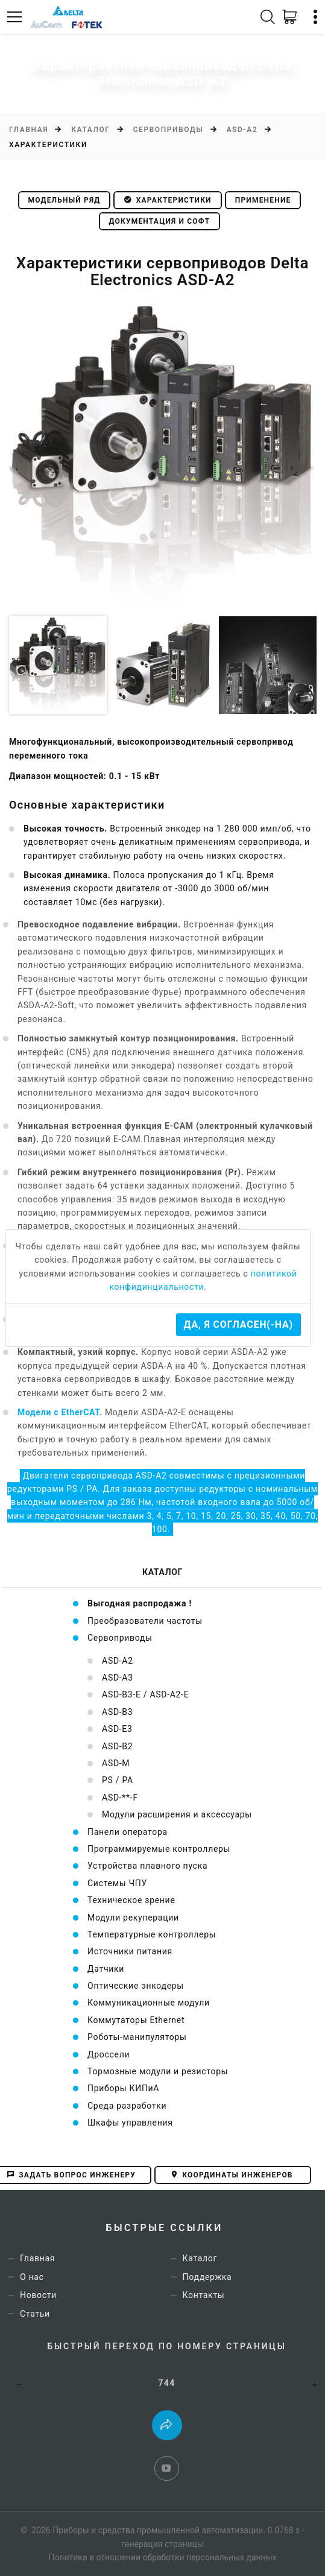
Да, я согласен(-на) (238, 1324)
